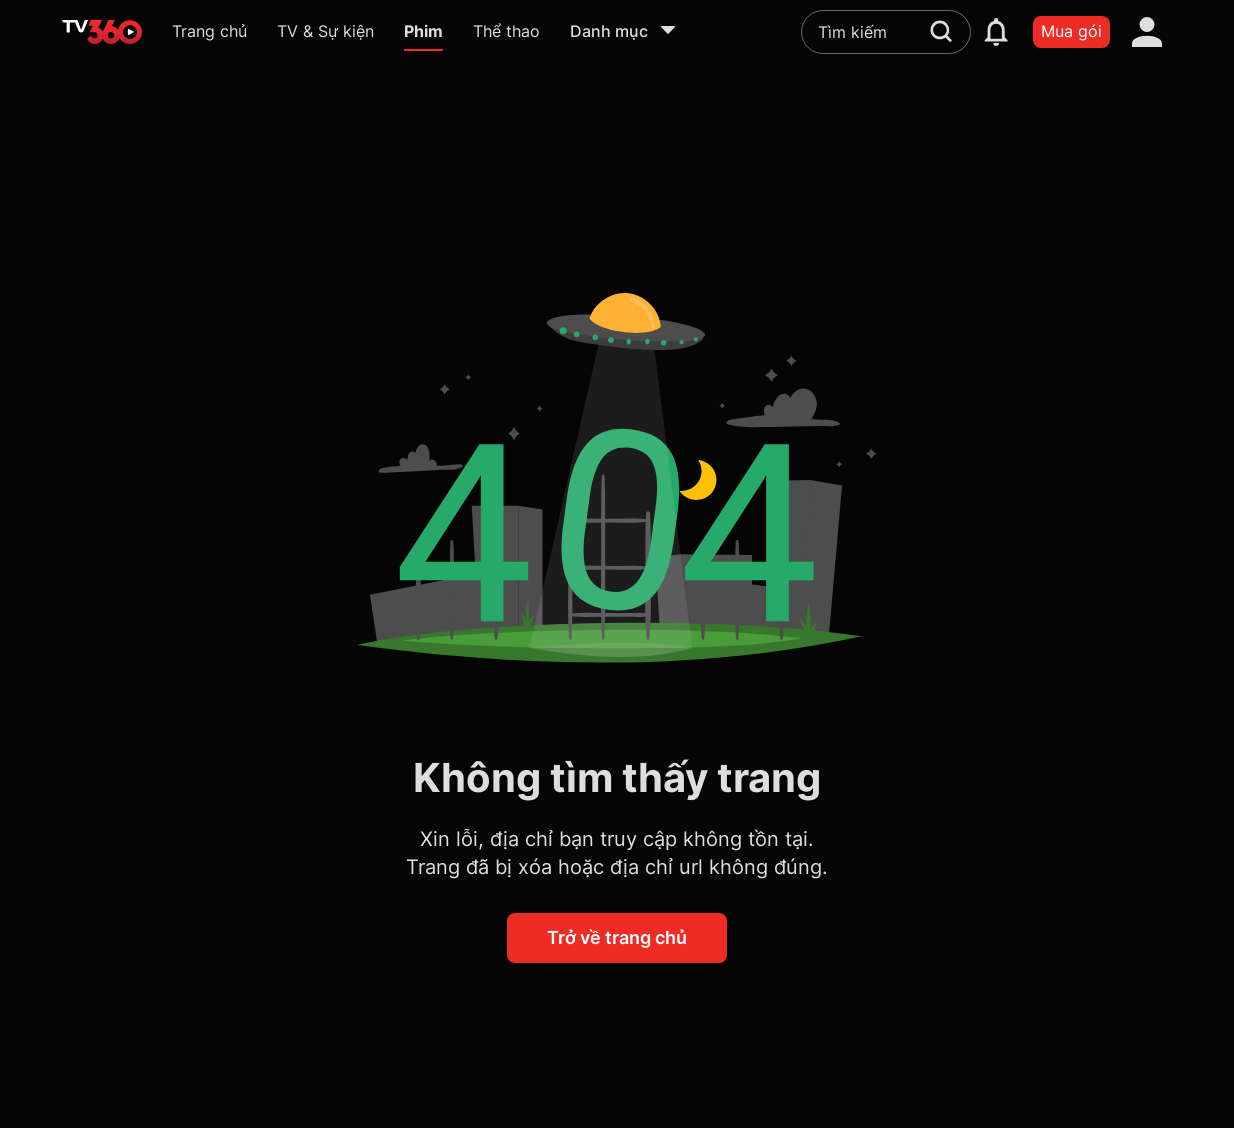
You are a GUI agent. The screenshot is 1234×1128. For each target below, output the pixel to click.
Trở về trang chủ (617, 937)
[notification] (996, 32)
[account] (1147, 32)
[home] (102, 32)
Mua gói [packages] (1071, 31)
